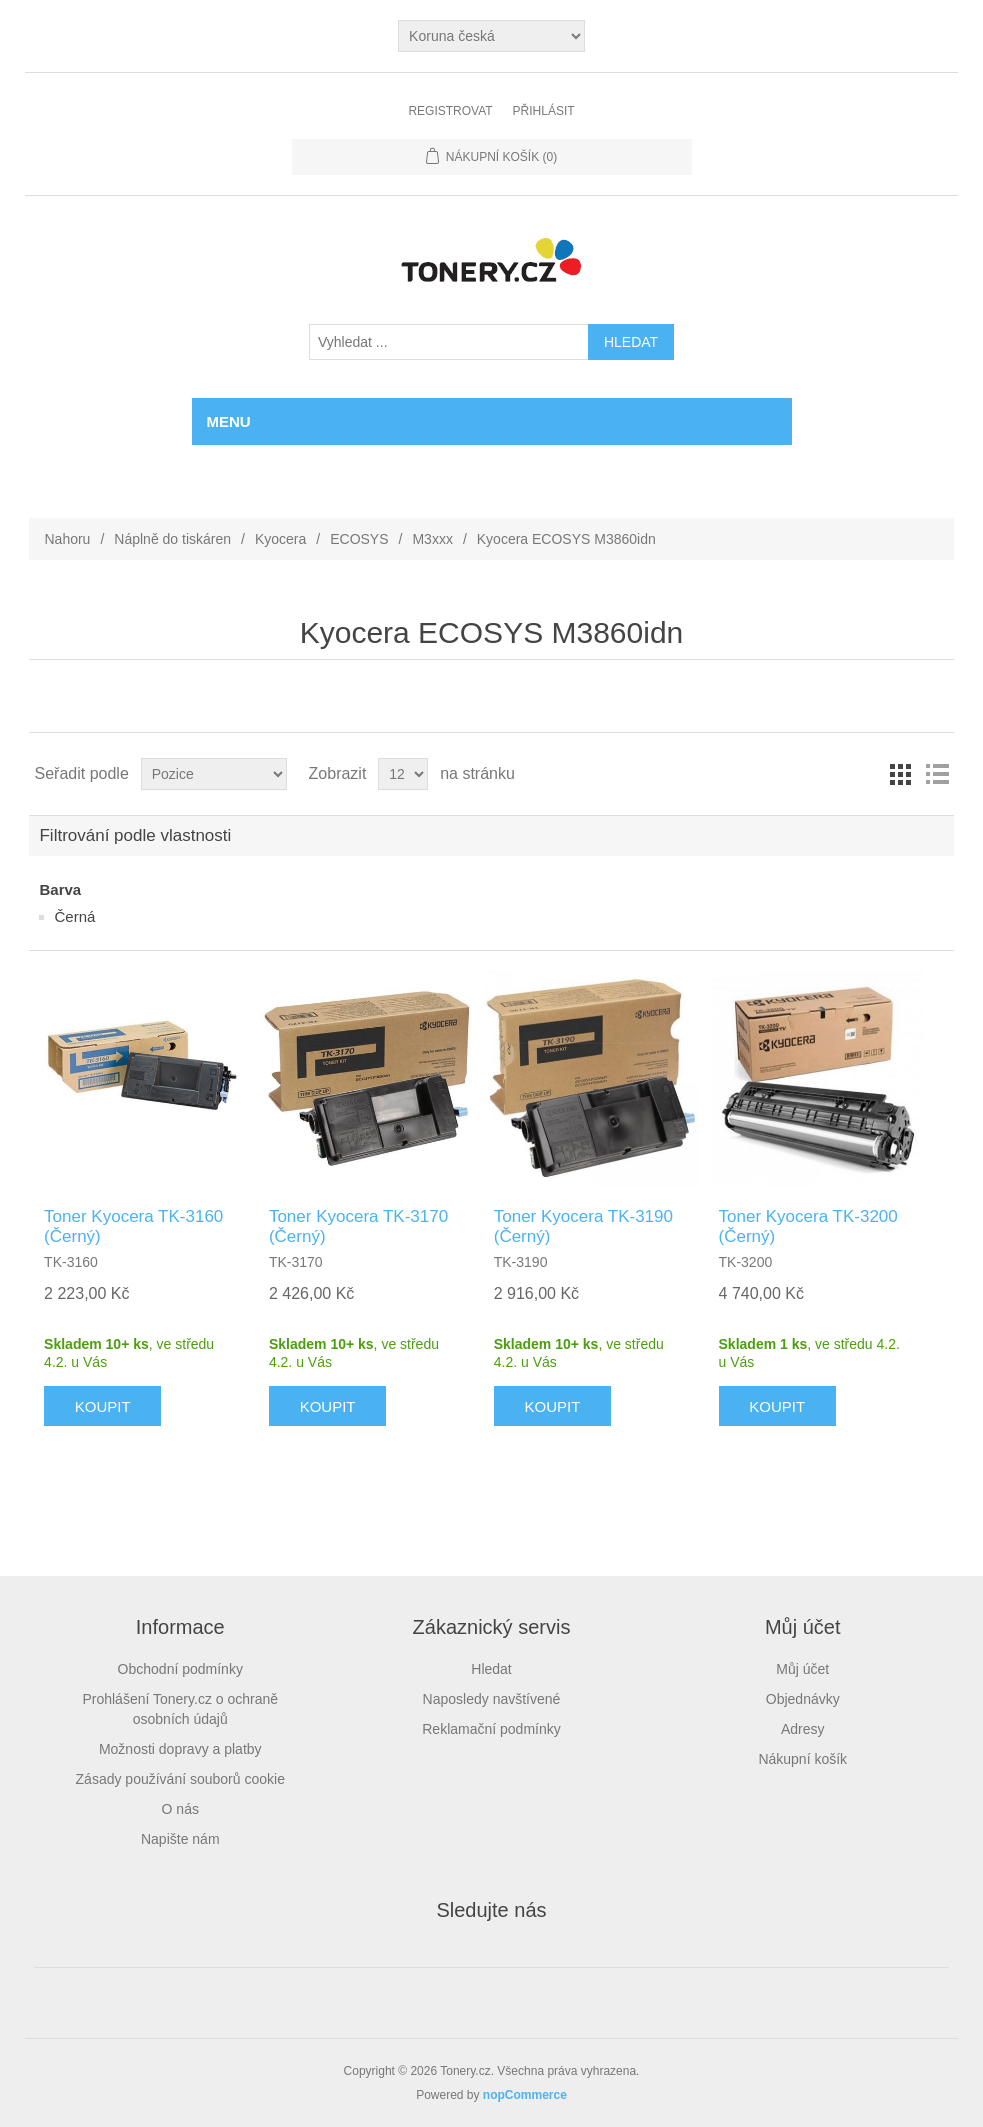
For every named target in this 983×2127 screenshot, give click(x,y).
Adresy (803, 1729)
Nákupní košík (802, 1759)
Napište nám (180, 1839)
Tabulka (901, 774)
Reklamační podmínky (491, 1729)
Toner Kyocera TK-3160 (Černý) (133, 1226)
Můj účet (802, 1669)
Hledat (491, 1669)
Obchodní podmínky (180, 1669)
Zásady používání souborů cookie (180, 1779)
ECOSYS (359, 539)
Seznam (937, 774)
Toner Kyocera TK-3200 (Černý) (808, 1226)
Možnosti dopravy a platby (180, 1749)
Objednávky (803, 1699)
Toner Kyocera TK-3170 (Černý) (358, 1226)
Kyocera (280, 539)
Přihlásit (544, 111)
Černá (74, 916)
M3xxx (432, 539)
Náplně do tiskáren (172, 539)
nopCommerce (525, 2095)
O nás (180, 1809)
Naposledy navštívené (492, 1699)
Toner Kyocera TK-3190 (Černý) (583, 1226)
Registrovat (450, 111)
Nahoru (67, 539)
